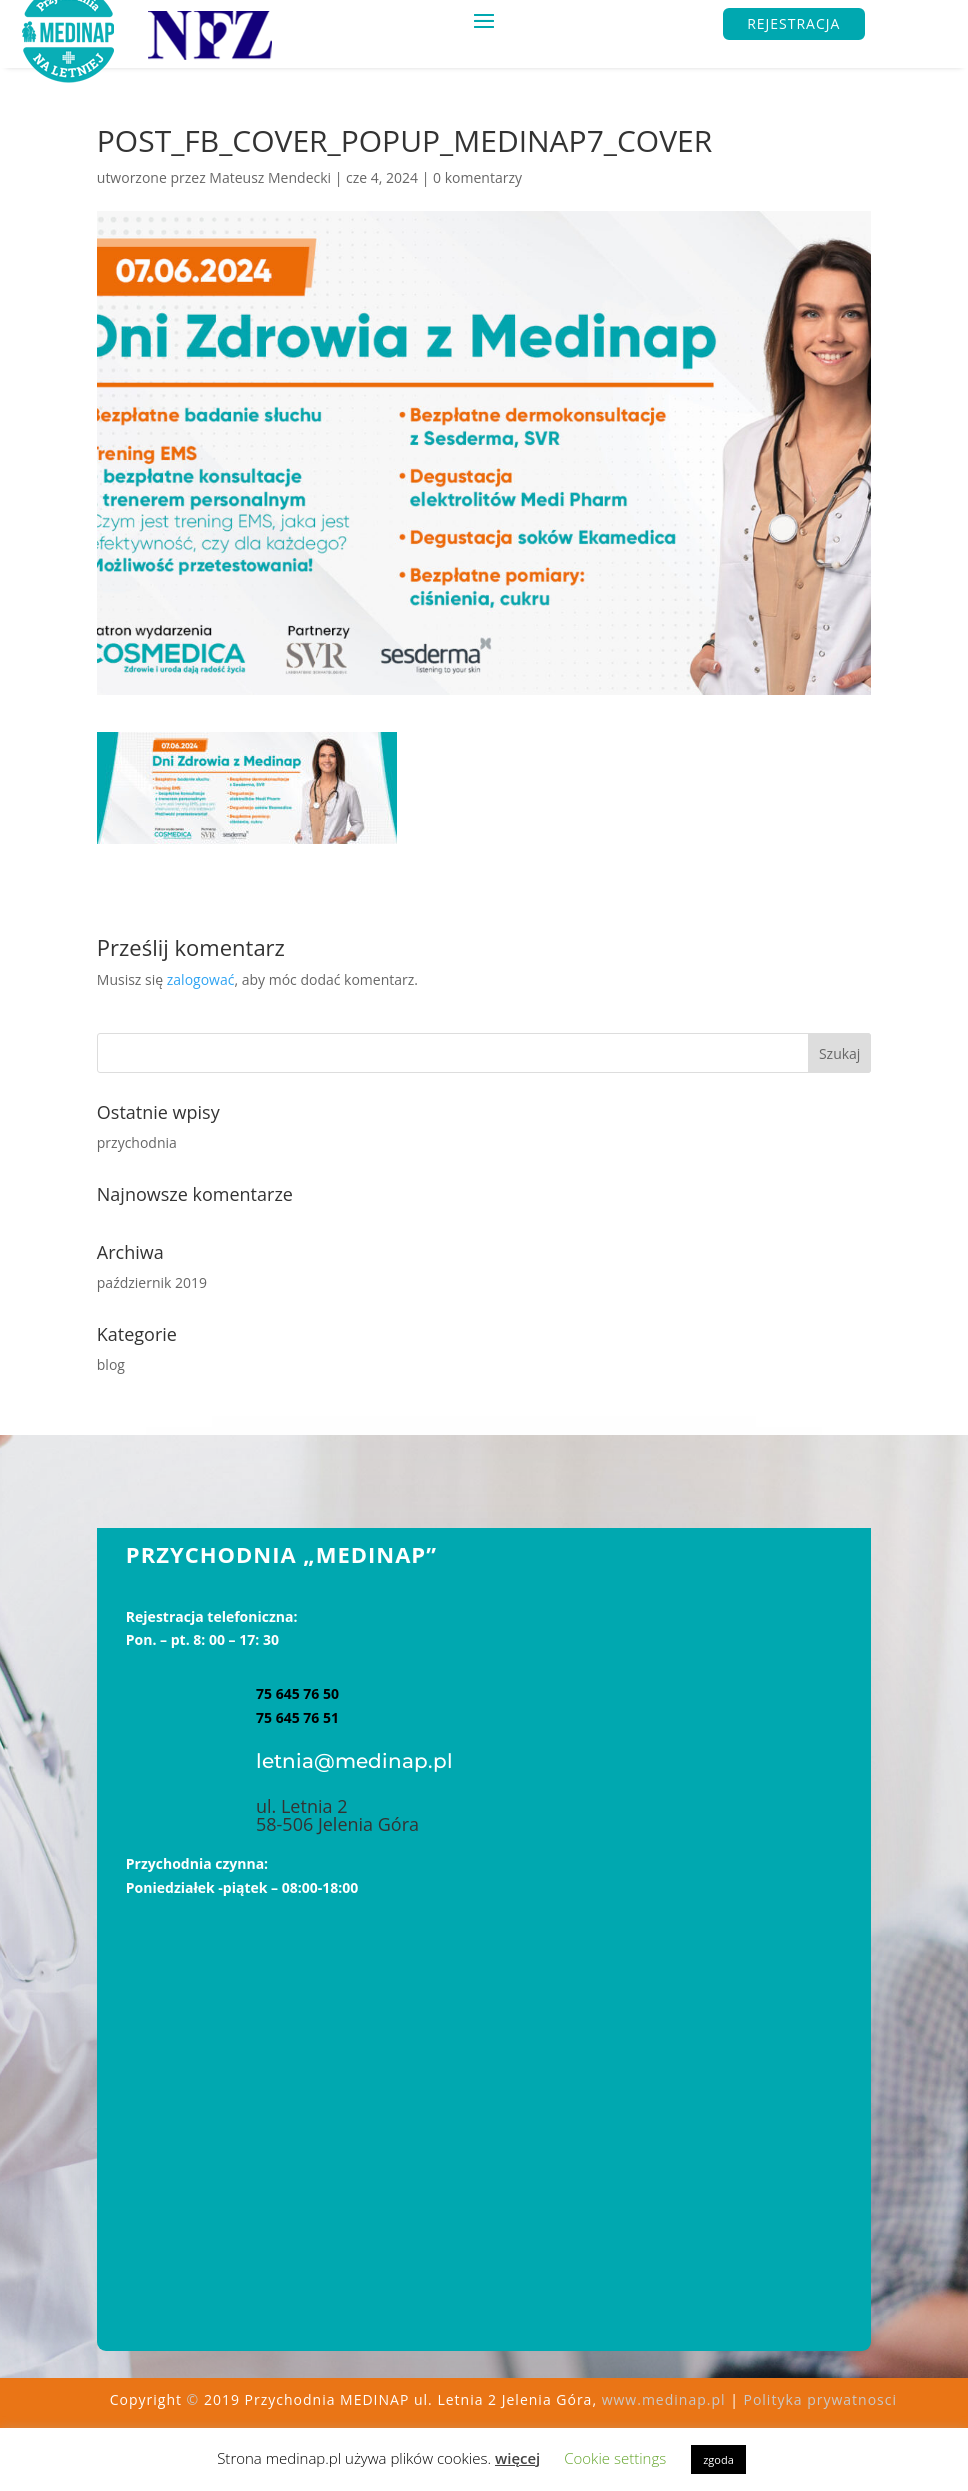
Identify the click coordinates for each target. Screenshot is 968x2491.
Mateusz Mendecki (270, 177)
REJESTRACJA (793, 23)
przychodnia (137, 1142)
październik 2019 (152, 1282)
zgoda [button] (718, 2459)
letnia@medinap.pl (354, 1761)
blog (111, 1364)
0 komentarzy (477, 177)
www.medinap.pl (664, 2399)
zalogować (201, 979)
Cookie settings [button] (615, 2458)
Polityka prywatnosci (820, 2399)
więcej (517, 2458)
